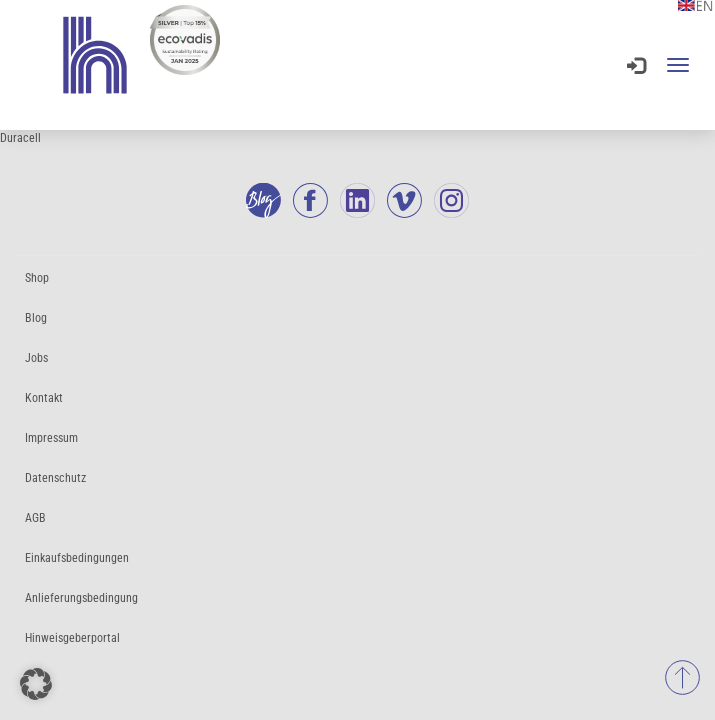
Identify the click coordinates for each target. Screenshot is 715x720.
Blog (36, 318)
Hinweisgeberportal (72, 638)
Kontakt (44, 398)
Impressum (51, 438)
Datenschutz (55, 478)
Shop (37, 278)
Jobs (36, 358)
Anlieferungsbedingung (81, 598)
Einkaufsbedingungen (77, 558)
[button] (36, 684)
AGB (35, 518)
